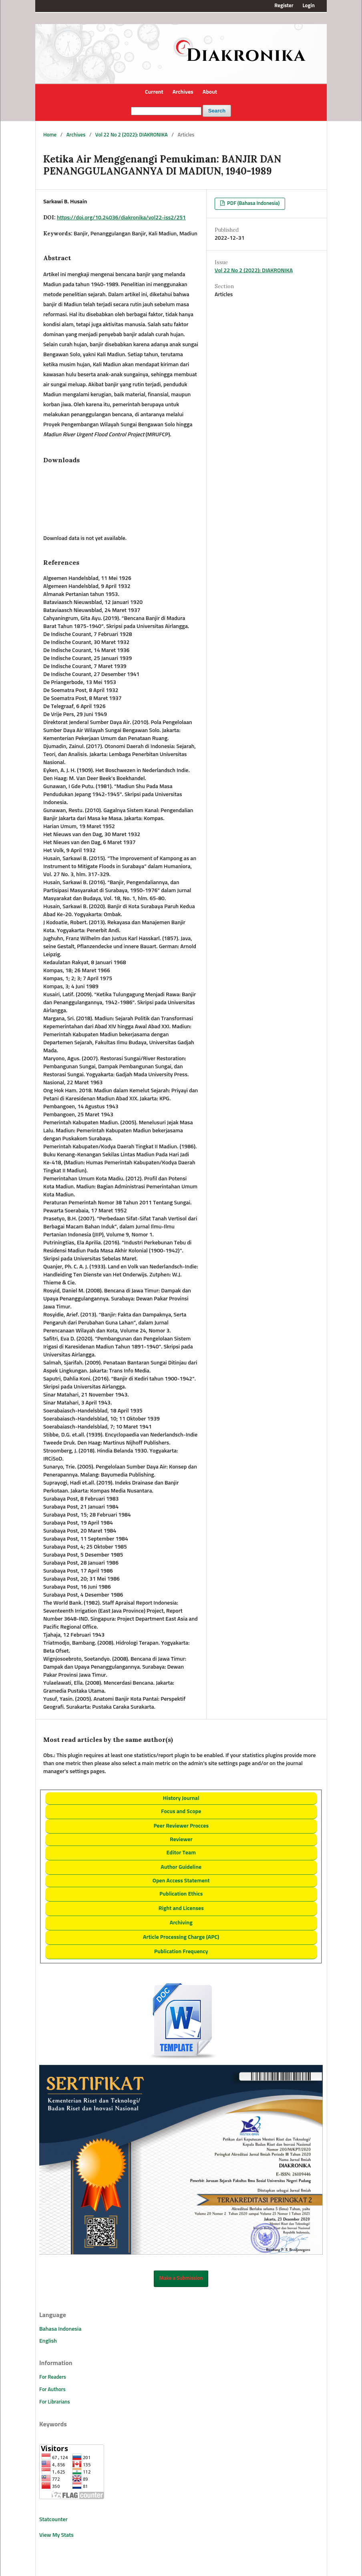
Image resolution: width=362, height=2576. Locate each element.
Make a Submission (181, 2278)
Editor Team (181, 1853)
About (210, 92)
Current (154, 92)
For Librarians (54, 2402)
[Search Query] (166, 111)
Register (283, 5)
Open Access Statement (181, 1881)
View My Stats (56, 2535)
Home (49, 135)
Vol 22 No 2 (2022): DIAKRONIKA (131, 135)
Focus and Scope (181, 1811)
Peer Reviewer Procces (181, 1826)
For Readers (52, 2377)
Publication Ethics (181, 1894)
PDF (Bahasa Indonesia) (253, 203)
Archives (183, 92)
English (48, 2341)
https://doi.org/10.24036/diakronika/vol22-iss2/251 (121, 218)
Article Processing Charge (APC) (181, 1937)
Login (308, 5)
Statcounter (53, 2519)
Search (216, 111)
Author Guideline (181, 1867)
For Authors (52, 2389)
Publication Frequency (181, 1951)
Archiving (181, 1923)
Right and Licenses (181, 1908)
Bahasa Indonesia (60, 2329)
